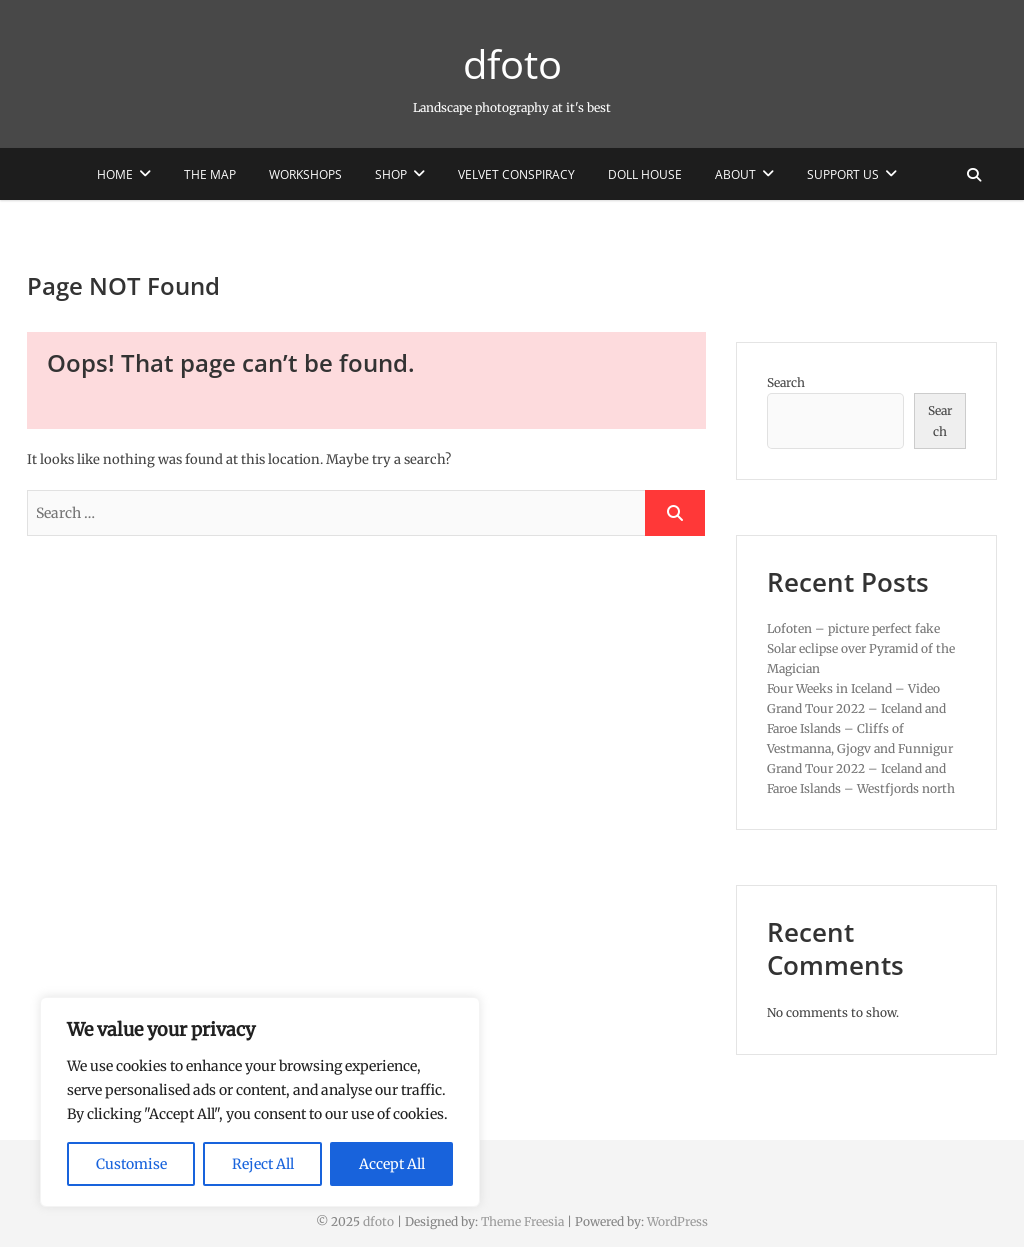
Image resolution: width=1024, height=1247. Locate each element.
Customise (131, 1164)
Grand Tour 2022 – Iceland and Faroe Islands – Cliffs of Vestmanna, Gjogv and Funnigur (860, 728)
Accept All (392, 1164)
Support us (843, 174)
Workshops (305, 174)
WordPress (677, 1221)
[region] (260, 1102)
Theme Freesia (522, 1221)
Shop (391, 174)
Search (786, 382)
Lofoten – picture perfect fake (853, 628)
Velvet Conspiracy (516, 174)
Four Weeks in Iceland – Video (853, 688)
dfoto (512, 64)
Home (115, 174)
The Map (210, 174)
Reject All (263, 1164)
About (735, 174)
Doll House (645, 174)
